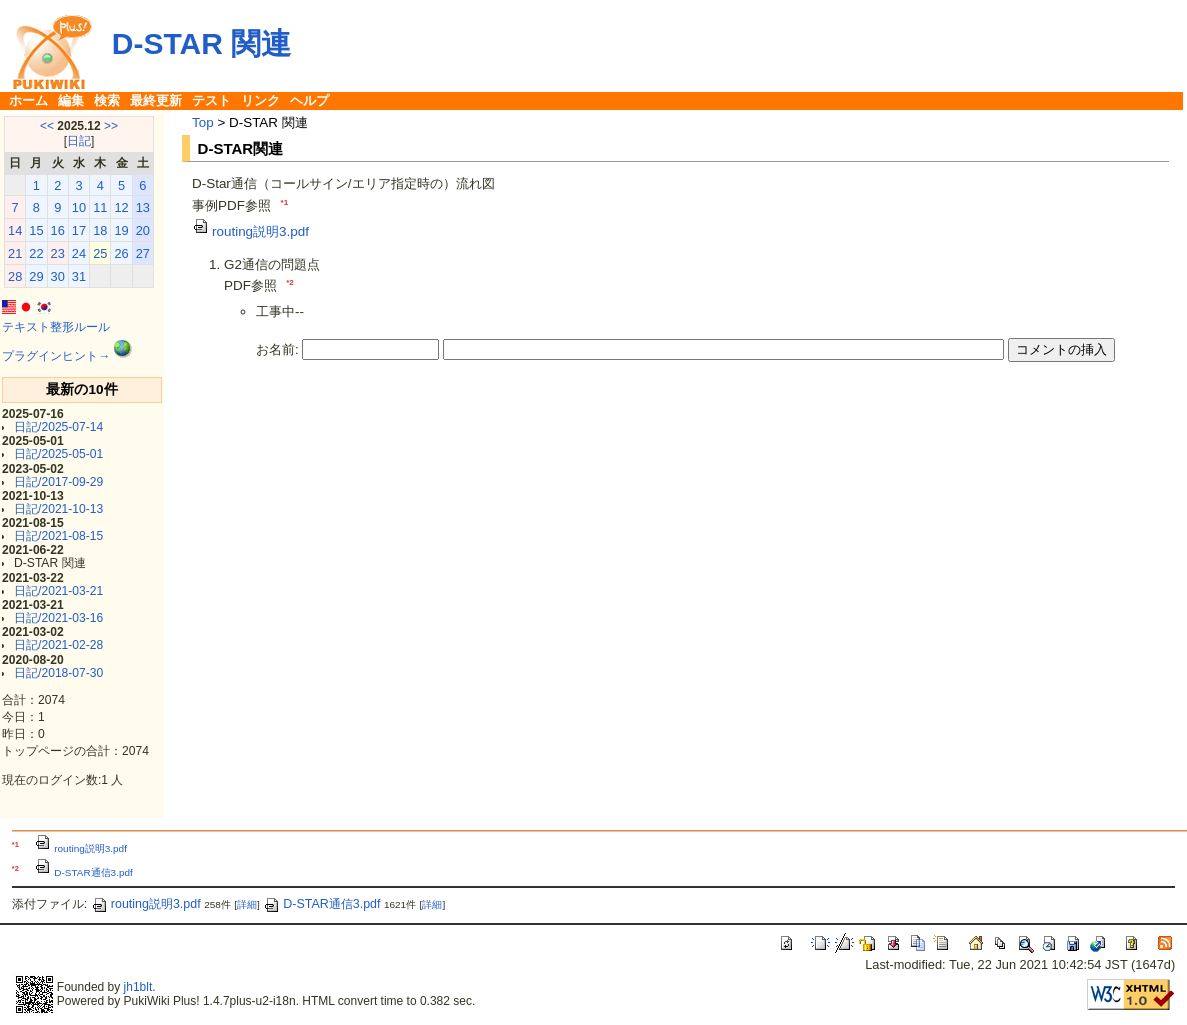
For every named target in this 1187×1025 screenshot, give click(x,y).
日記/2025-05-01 (58, 454)
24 (79, 253)
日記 (79, 141)
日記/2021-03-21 (58, 591)
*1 (285, 202)
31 (79, 276)
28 (15, 276)
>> (111, 126)
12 (121, 207)
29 (36, 276)
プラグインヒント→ (56, 356)
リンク (260, 100)
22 (36, 253)
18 (100, 230)
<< (47, 126)
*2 (290, 282)
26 (121, 253)
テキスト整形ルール (56, 327)
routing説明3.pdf (250, 231)
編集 (71, 100)
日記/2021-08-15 (58, 536)
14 (15, 230)
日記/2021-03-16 (58, 618)
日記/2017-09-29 (58, 482)
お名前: (279, 349)
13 (143, 207)
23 (58, 253)
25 (100, 253)
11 (100, 207)
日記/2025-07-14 (58, 427)
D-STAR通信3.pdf (83, 872)
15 (36, 230)
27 (143, 253)
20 (143, 230)
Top (203, 122)
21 (15, 253)
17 (79, 230)
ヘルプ (309, 100)
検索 (107, 100)
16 (58, 230)
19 (121, 230)
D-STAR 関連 (201, 43)
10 (79, 207)
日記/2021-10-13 (58, 509)
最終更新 (156, 100)
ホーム (28, 100)
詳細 (247, 904)
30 (58, 276)
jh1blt (138, 987)
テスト (211, 100)
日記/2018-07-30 (58, 673)
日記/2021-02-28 (58, 645)
